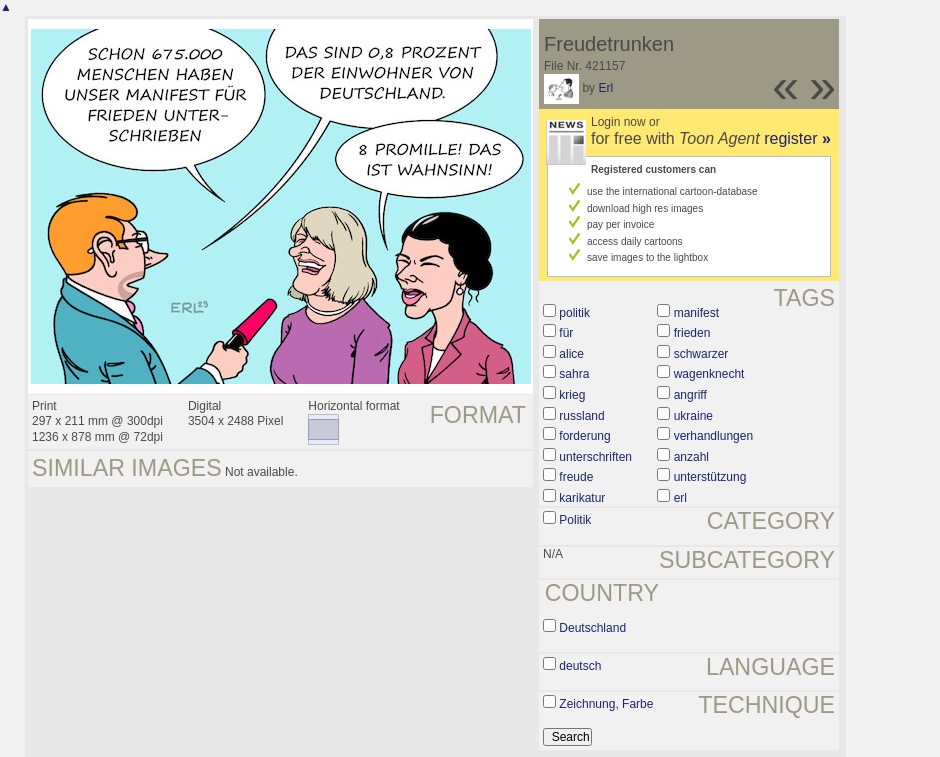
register (797, 138)
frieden (692, 333)
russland (581, 416)
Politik (575, 520)
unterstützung (710, 477)
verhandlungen (713, 436)
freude (576, 477)
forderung (584, 436)
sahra (574, 374)
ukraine (693, 416)
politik (574, 313)
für (566, 333)
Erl (605, 88)
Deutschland (592, 628)
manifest (696, 313)
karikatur (582, 498)
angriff (690, 395)
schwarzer (701, 354)
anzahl (691, 457)
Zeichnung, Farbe (606, 704)
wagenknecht (709, 374)
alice (571, 354)
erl (680, 498)
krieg (572, 395)
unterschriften (595, 457)
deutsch (580, 666)
